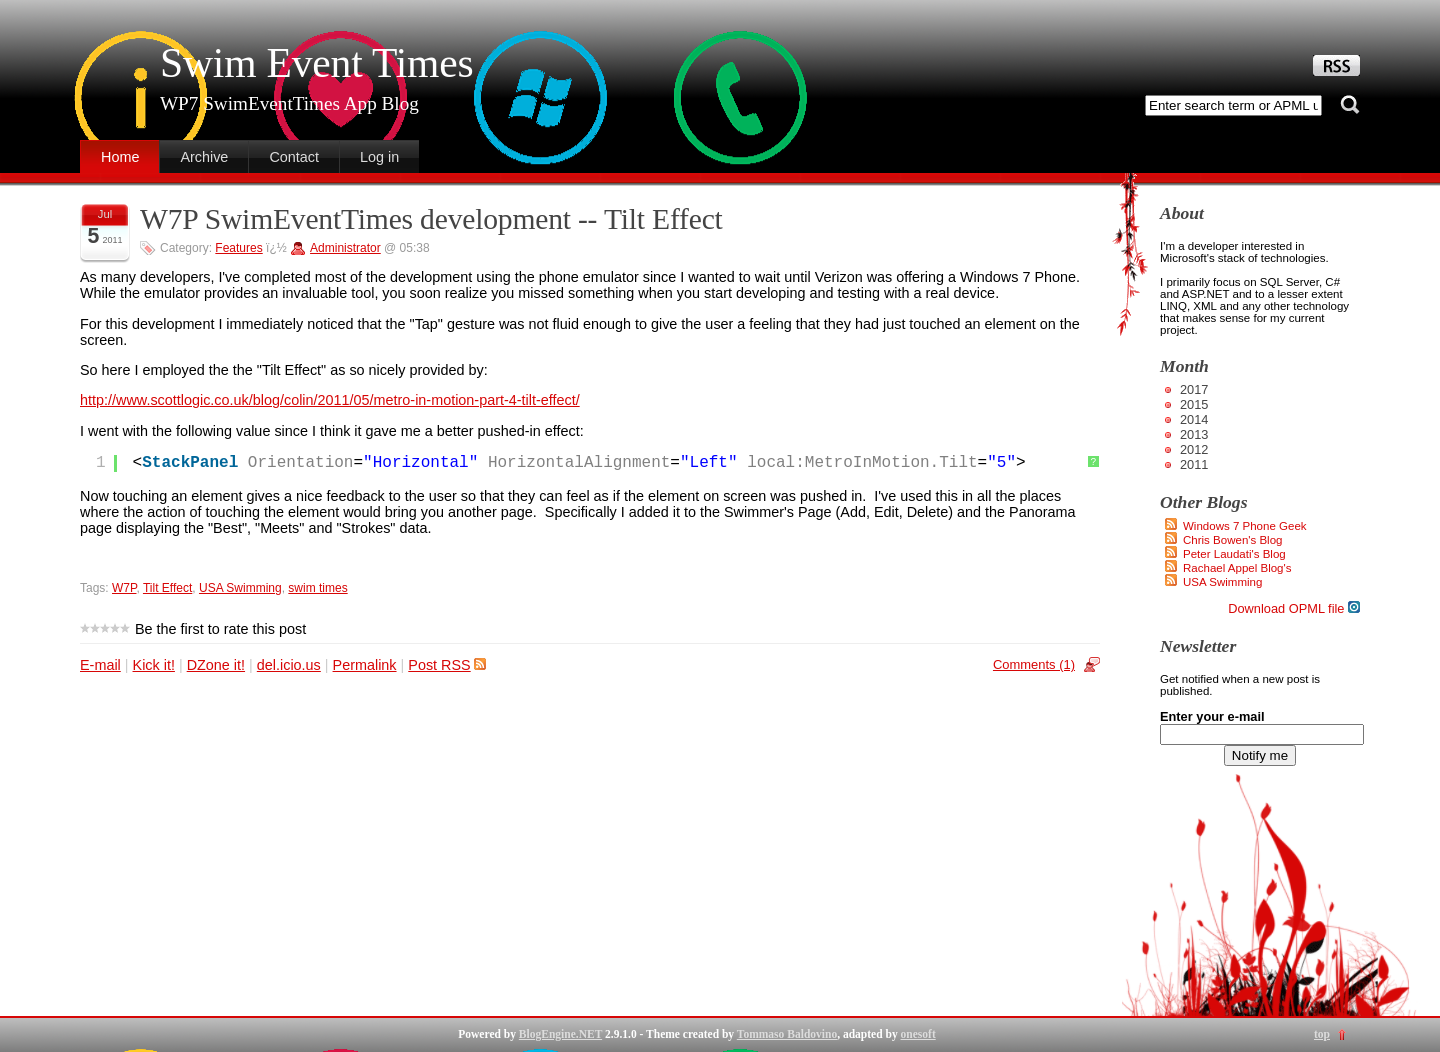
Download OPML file (1294, 608)
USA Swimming (240, 588)
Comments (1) (1034, 664)
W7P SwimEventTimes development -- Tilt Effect (431, 219)
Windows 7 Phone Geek (1245, 526)
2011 (1194, 464)
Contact (294, 157)
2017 (1194, 389)
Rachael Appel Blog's (1237, 568)
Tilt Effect (167, 588)
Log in (379, 157)
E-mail (100, 665)
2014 (1194, 419)
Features (238, 248)
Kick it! (154, 665)
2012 (1194, 449)
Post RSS (446, 665)
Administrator (345, 248)
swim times (317, 588)
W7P (124, 588)
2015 (1194, 404)
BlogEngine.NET (560, 1034)
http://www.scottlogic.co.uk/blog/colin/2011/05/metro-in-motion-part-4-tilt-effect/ (330, 400)
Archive (204, 157)
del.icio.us (289, 665)
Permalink (365, 665)
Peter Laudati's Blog (1234, 554)
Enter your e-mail (1212, 716)
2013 (1194, 434)
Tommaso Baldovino (787, 1034)
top (1322, 1034)
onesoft (918, 1034)
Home (120, 157)
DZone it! (216, 665)
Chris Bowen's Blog (1233, 540)
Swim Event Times (316, 63)
